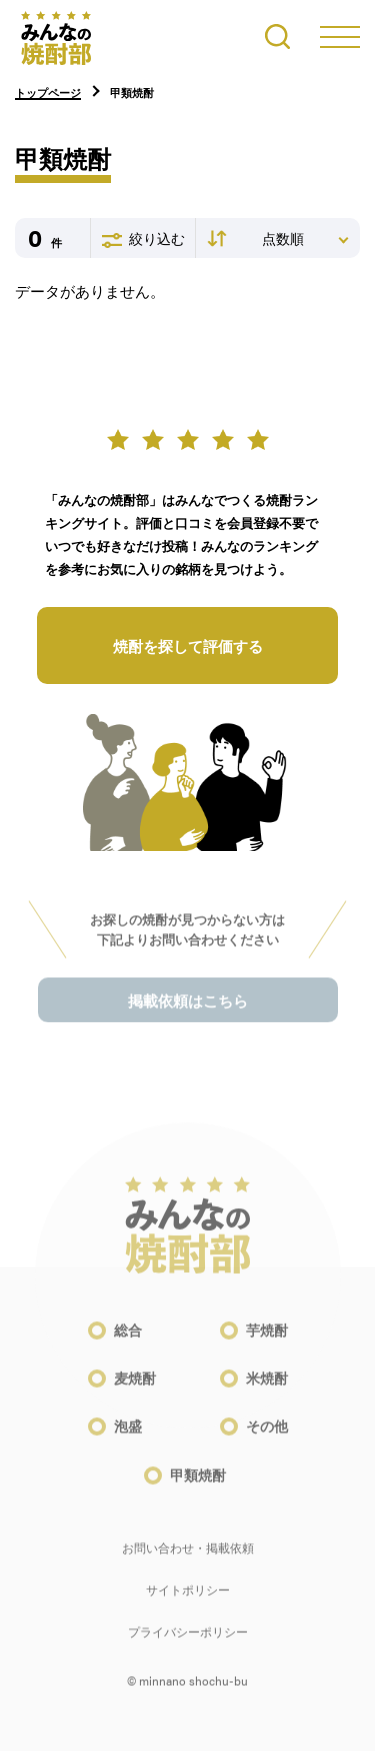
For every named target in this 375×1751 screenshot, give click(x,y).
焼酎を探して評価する (188, 646)
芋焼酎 (267, 1340)
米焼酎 (267, 1388)
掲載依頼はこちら (188, 1010)
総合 (128, 1340)
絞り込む (143, 239)
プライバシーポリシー (188, 1641)
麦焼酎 (135, 1388)
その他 (267, 1436)
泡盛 (128, 1436)
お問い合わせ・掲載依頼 (188, 1557)
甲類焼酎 (198, 1484)
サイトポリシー (188, 1599)
